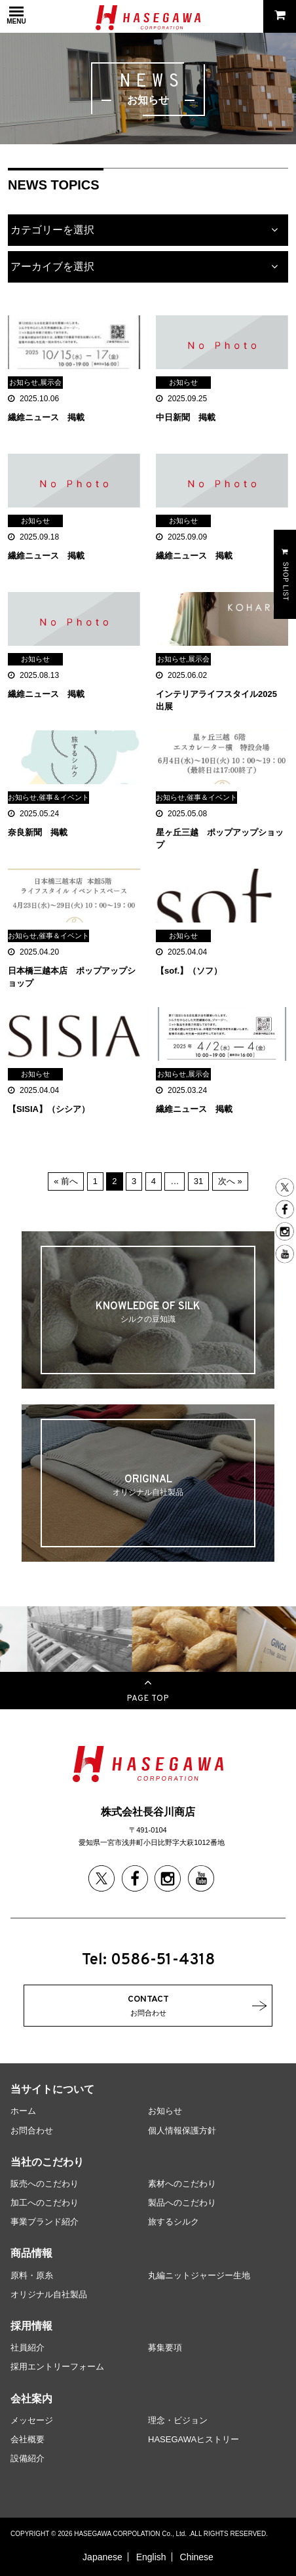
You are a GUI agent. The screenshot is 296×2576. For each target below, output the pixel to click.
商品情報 (31, 2253)
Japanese (102, 2557)
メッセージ (31, 2420)
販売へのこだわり (44, 2184)
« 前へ (66, 1181)
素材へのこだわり (182, 2184)
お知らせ (165, 2111)
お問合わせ (31, 2130)
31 (198, 1181)
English (151, 2557)
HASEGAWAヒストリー (193, 2439)
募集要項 (165, 2347)
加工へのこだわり (44, 2203)
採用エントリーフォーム (57, 2366)
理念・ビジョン (178, 2420)
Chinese (196, 2557)
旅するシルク (173, 2222)
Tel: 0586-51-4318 (148, 1960)
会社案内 (31, 2398)
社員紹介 (27, 2347)
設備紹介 (27, 2458)
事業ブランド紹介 (44, 2222)
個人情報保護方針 (182, 2130)
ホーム (23, 2111)
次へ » (230, 1181)
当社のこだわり (47, 2162)
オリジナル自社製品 (48, 2294)
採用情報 (31, 2325)
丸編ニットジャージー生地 (199, 2275)
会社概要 (27, 2439)
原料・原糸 (31, 2275)
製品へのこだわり (182, 2203)
